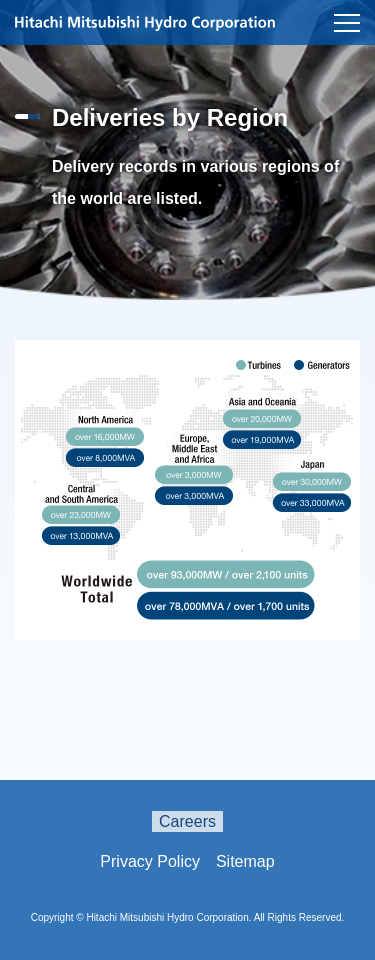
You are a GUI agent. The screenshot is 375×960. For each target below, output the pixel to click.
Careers (187, 821)
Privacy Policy (150, 861)
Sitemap (245, 861)
